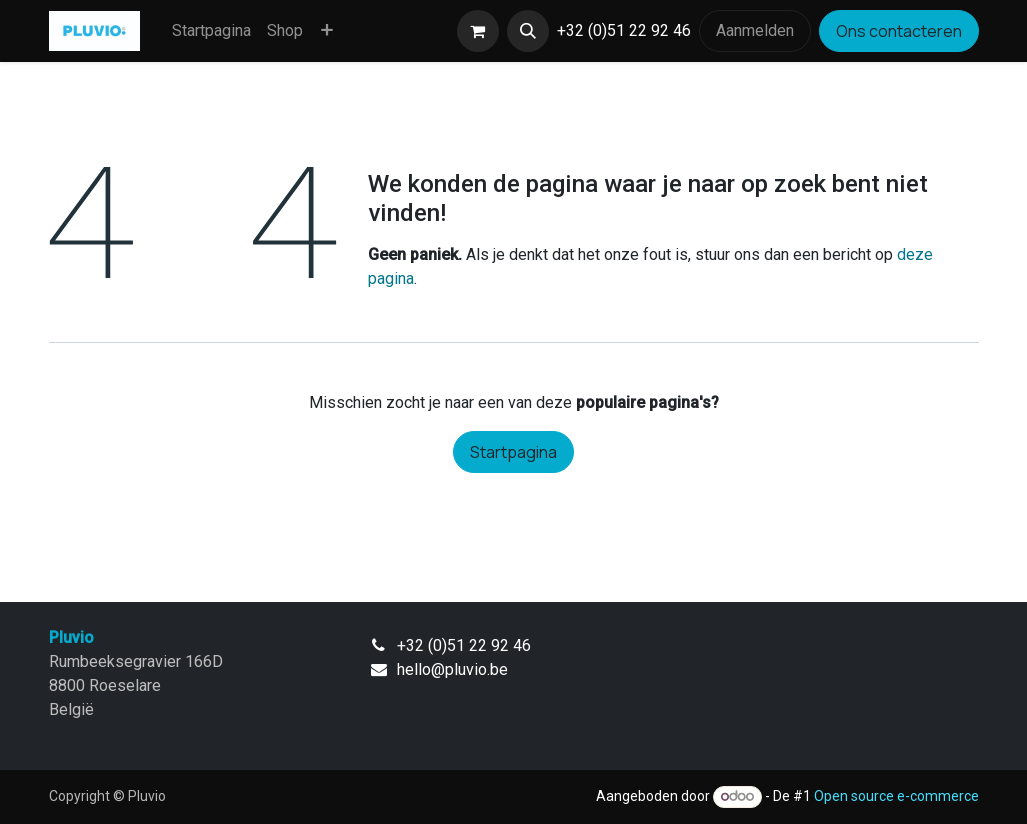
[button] (528, 31)
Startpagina (513, 452)
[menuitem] (211, 31)
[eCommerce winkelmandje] (478, 31)
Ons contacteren (899, 31)
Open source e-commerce (896, 796)
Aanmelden (755, 30)
